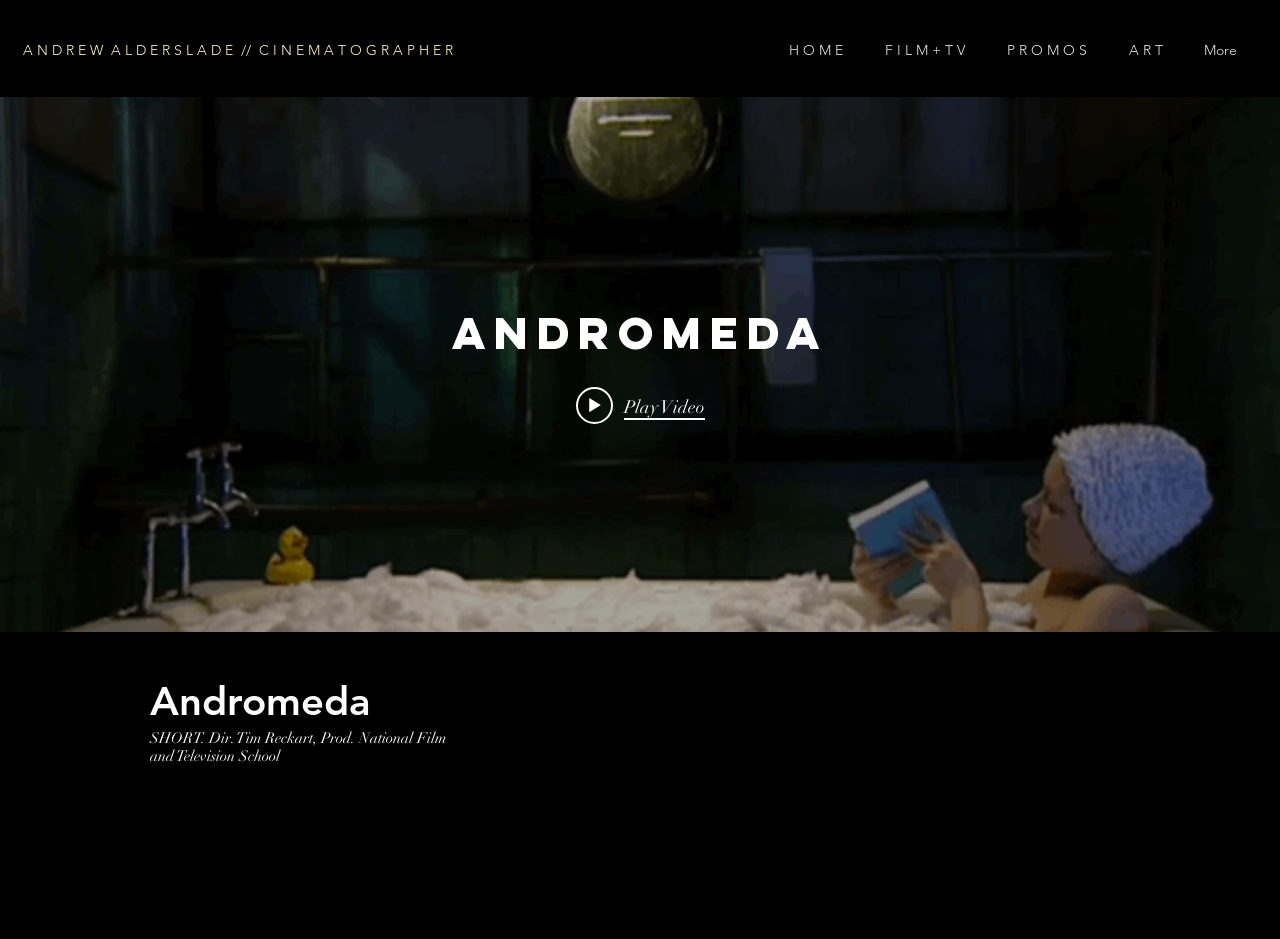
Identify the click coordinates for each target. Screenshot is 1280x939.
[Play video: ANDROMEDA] (640, 406)
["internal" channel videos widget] (640, 364)
